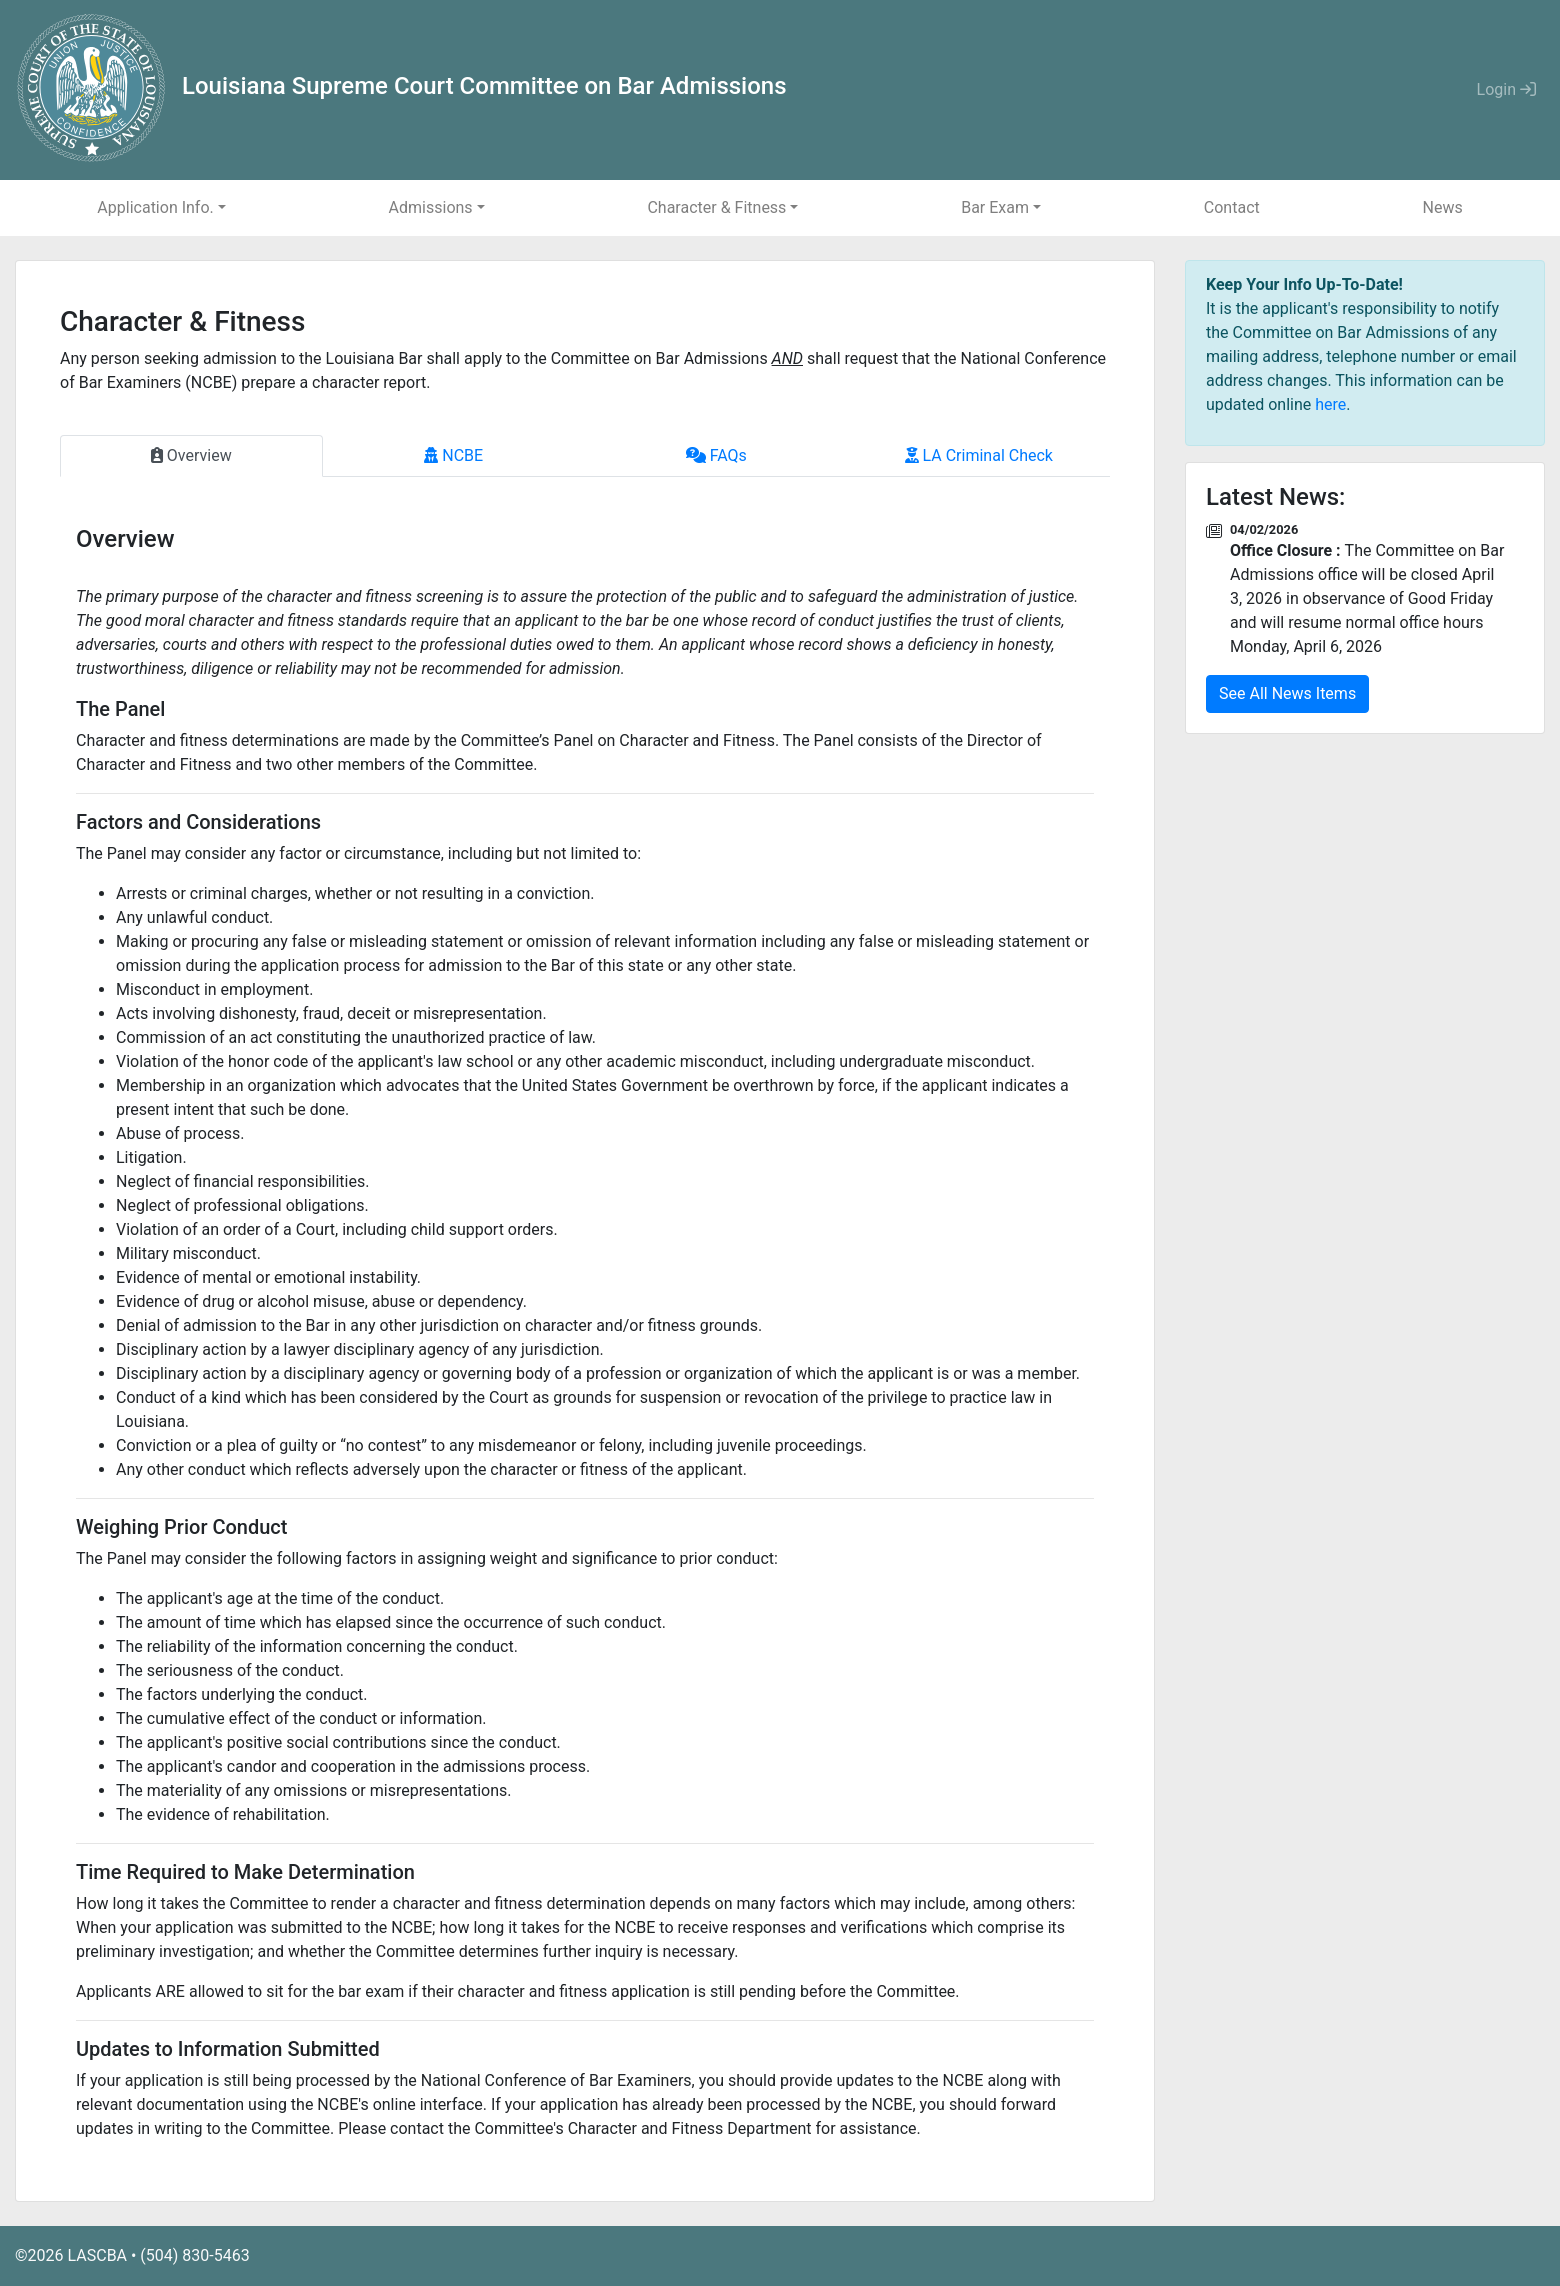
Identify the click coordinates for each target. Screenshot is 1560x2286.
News (1442, 207)
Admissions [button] (431, 207)
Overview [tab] (191, 455)
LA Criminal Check (979, 455)
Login (1506, 89)
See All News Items (1287, 693)
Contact (1232, 207)
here (1330, 404)
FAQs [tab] (716, 455)
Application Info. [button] (155, 207)
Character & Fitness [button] (716, 207)
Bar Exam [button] (995, 207)
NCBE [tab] (453, 455)
